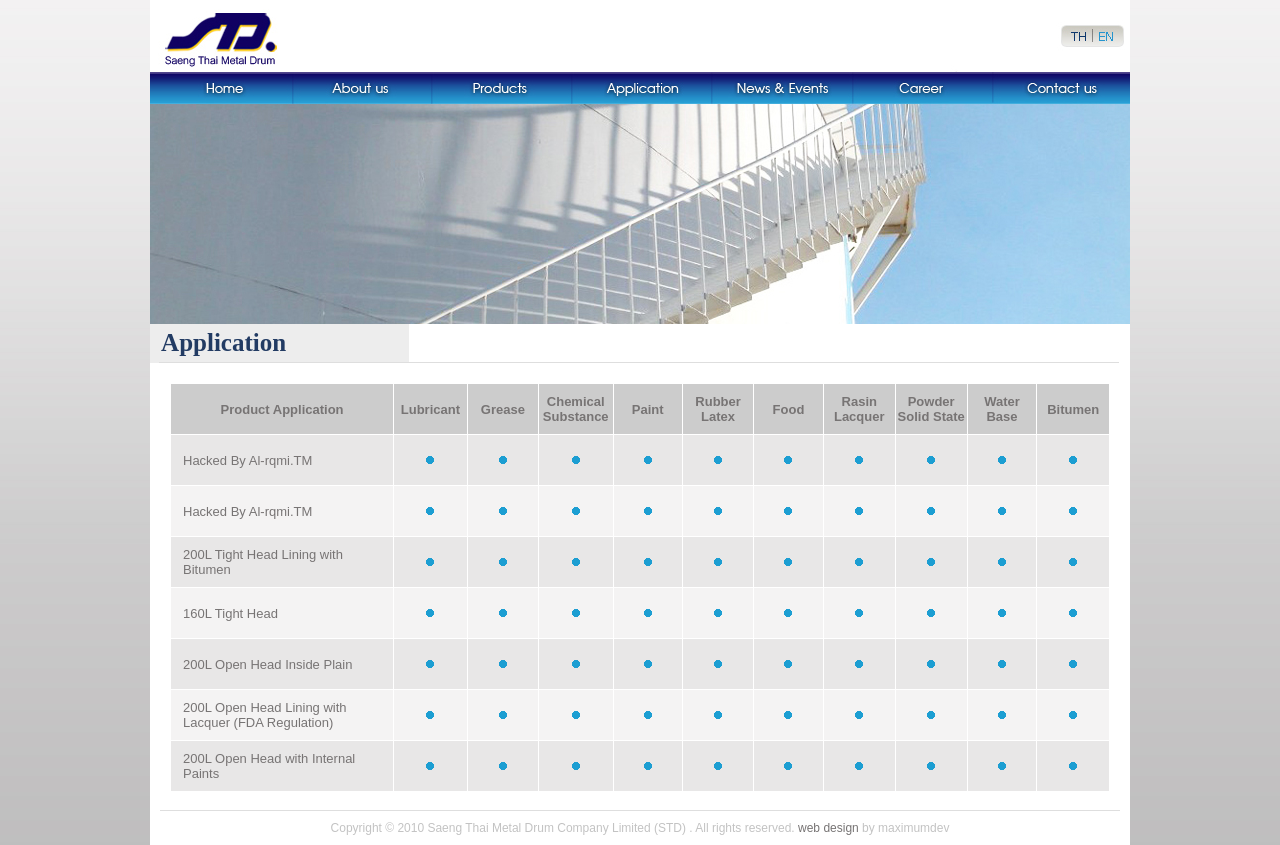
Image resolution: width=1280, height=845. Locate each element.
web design (828, 828)
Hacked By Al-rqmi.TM (247, 460)
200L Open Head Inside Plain (267, 664)
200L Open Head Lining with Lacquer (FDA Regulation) (265, 715)
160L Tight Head (230, 613)
